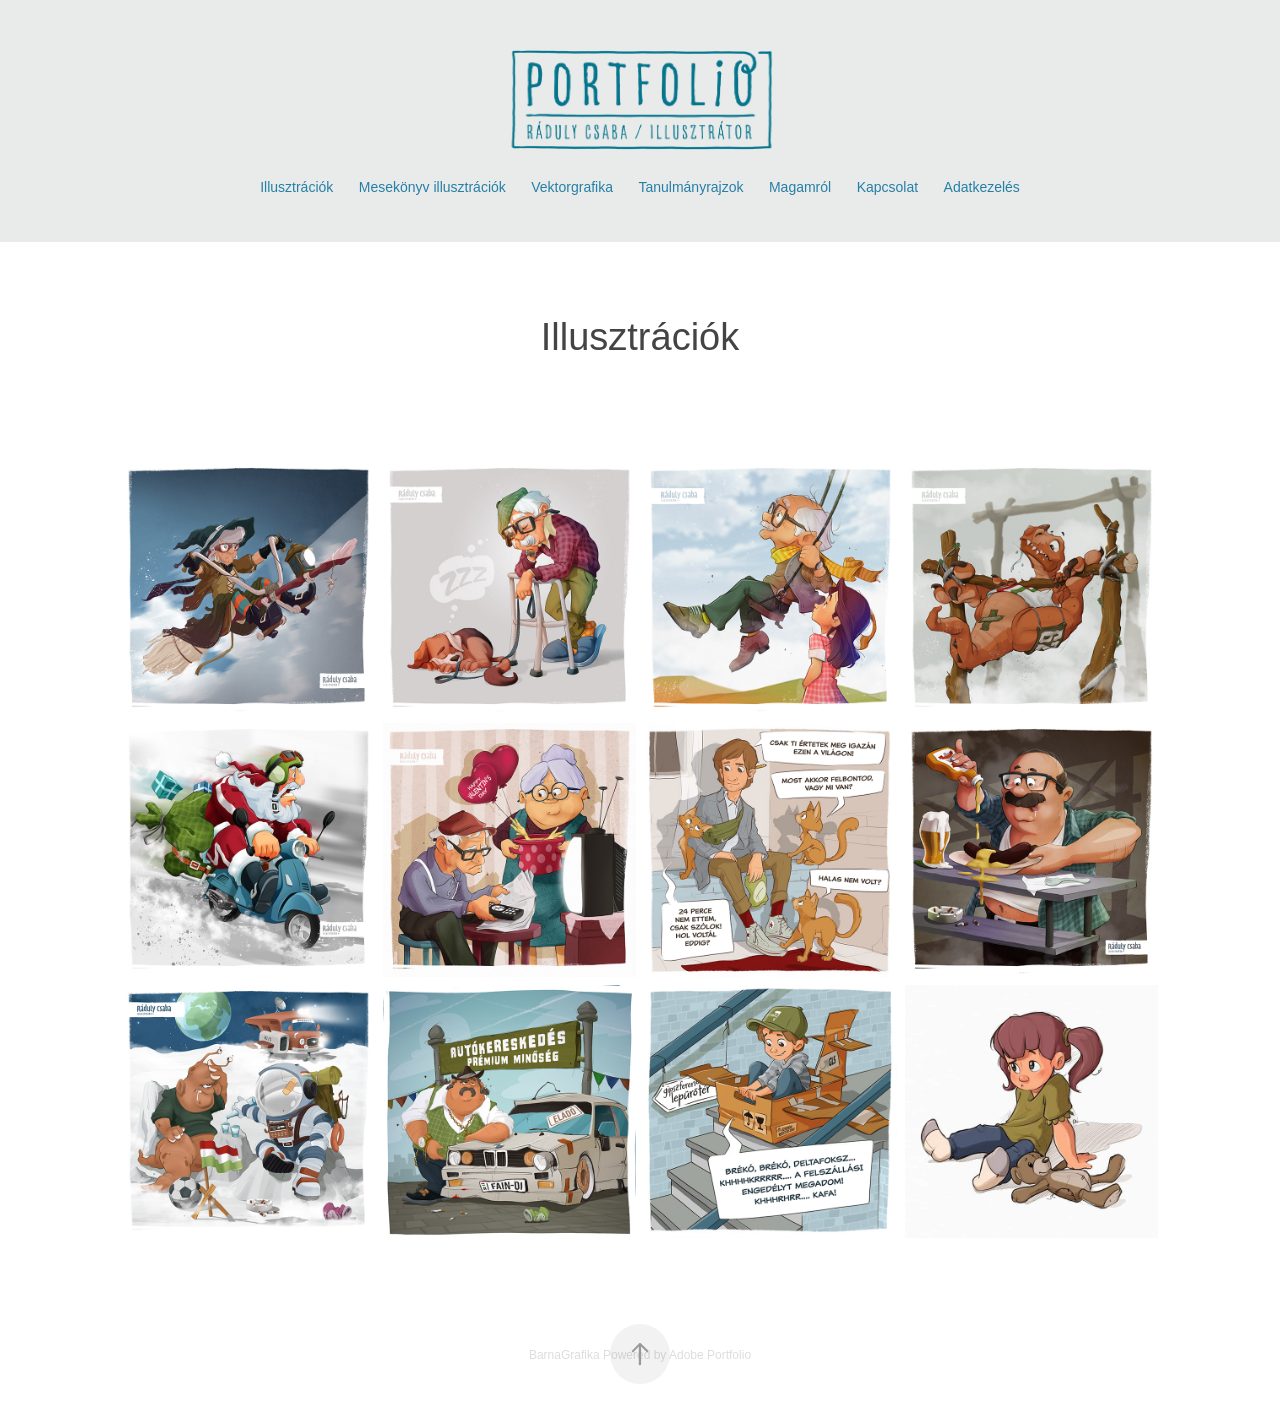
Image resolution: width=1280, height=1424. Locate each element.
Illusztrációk (296, 187)
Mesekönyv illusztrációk (432, 187)
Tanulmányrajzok (690, 187)
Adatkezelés (982, 187)
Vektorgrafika (572, 187)
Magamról (800, 187)
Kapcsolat (887, 187)
